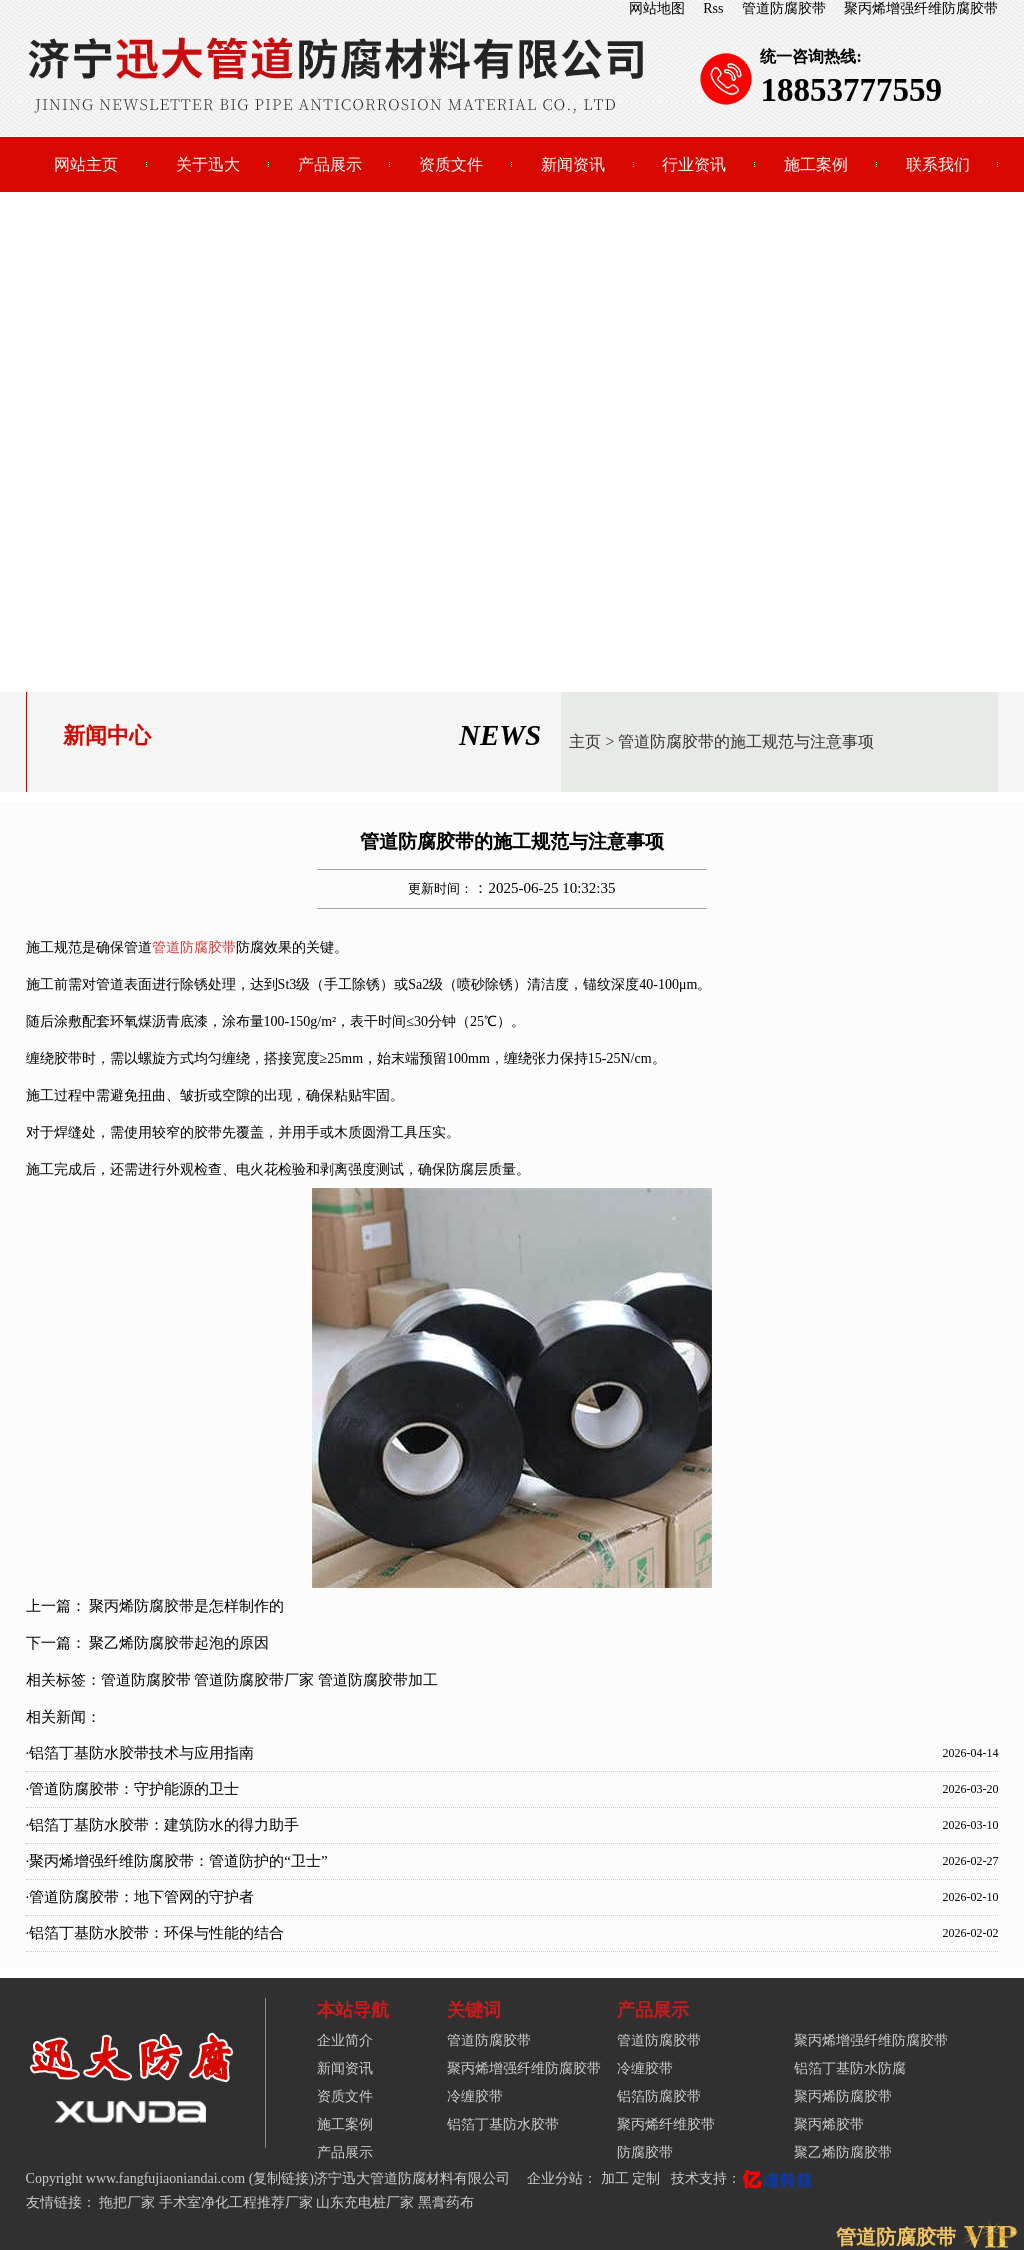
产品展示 (330, 164)
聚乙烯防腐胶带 (843, 2152)
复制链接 (281, 2178)
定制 (648, 2178)
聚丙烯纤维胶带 (666, 2124)
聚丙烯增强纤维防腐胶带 (921, 8)
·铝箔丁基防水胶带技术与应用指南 (140, 1753)
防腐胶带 (645, 2152)
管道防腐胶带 (784, 8)
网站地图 (657, 8)
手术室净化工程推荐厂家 (236, 2202)
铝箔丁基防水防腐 (850, 2068)
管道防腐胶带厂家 (254, 1680)
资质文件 (451, 164)
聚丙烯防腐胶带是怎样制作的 (186, 1606)
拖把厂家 (127, 2202)
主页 (585, 741)
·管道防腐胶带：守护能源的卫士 (133, 1789)
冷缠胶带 (475, 2096)
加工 (617, 2178)
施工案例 (816, 164)
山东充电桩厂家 (365, 2202)
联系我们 (938, 164)
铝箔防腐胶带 (659, 2096)
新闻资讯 (573, 164)
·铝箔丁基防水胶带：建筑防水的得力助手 (163, 1825)
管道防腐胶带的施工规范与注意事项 (746, 741)
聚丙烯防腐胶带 (843, 2096)
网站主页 (86, 164)
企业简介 (345, 2040)
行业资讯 (694, 164)
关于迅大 (208, 164)
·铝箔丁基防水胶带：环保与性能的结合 (155, 1933)
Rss (713, 8)
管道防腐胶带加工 (378, 1680)
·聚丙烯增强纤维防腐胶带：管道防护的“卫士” (177, 1861)
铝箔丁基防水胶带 (503, 2124)
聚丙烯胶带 (829, 2124)
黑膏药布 (446, 2202)
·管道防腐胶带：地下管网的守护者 (140, 1897)
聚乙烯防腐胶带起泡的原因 (179, 1643)
